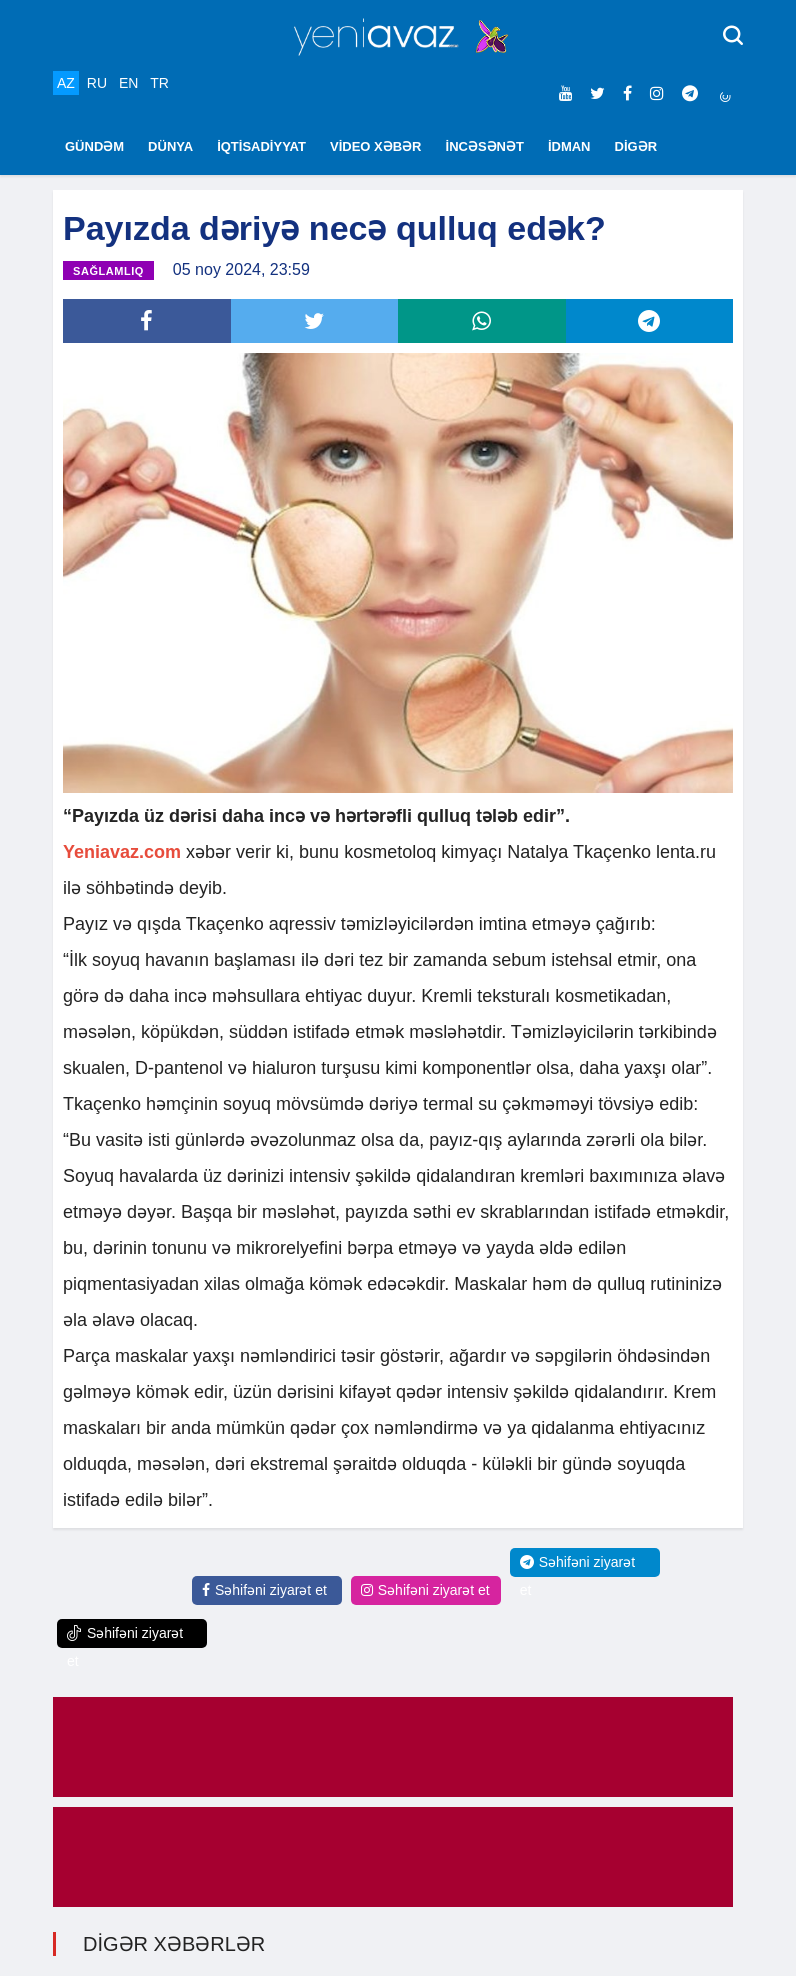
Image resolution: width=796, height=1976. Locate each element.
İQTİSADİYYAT (261, 146)
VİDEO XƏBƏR (376, 146)
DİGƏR (636, 146)
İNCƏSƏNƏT (485, 146)
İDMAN (569, 146)
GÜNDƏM (94, 146)
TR (159, 83)
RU (97, 83)
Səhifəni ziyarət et (264, 1590)
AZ (66, 83)
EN (128, 83)
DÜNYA (170, 146)
